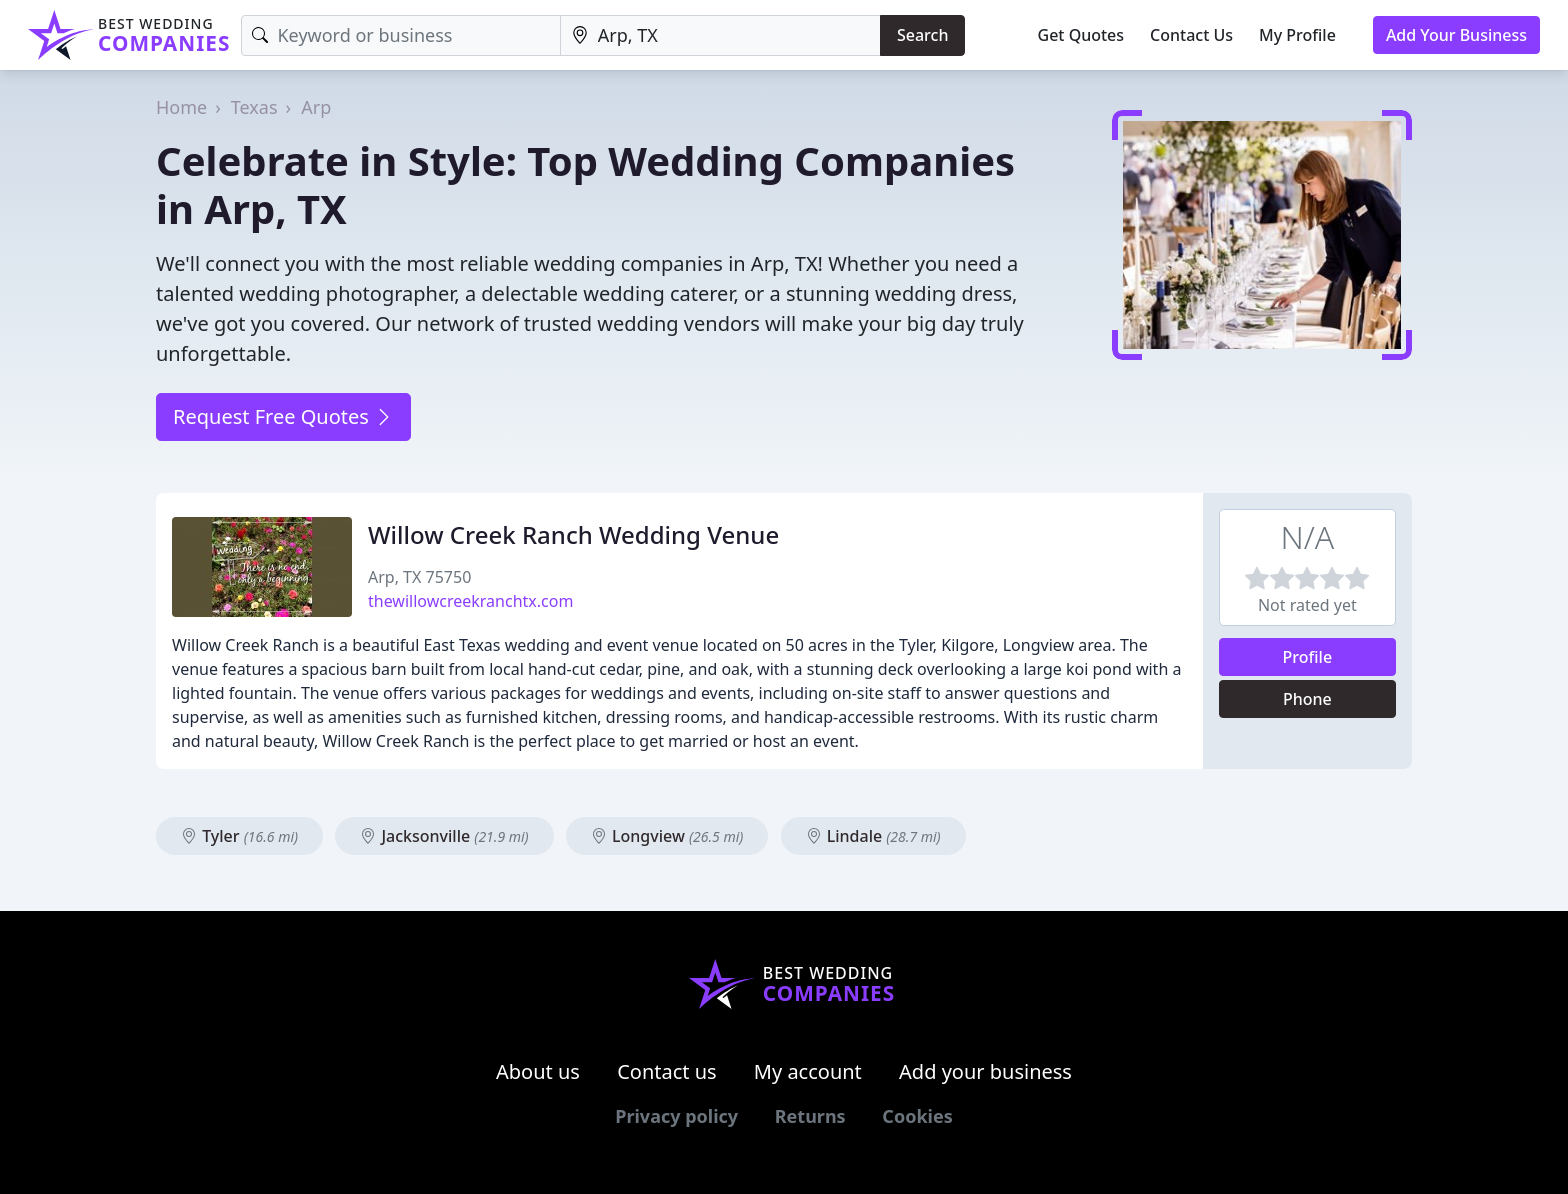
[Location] (720, 35)
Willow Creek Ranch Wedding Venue (573, 534)
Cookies (917, 1116)
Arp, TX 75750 (419, 577)
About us (538, 1071)
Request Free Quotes (283, 416)
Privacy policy (676, 1116)
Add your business (985, 1071)
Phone (1307, 699)
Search (922, 35)
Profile (1308, 657)
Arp (316, 107)
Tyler (239, 836)
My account (808, 1071)
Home (181, 107)
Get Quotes (1081, 35)
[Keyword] (400, 35)
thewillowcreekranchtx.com (470, 601)
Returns (810, 1116)
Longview (667, 836)
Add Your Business (1456, 35)
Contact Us (1191, 35)
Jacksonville (444, 836)
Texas (254, 107)
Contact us (667, 1071)
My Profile (1297, 35)
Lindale (873, 836)
